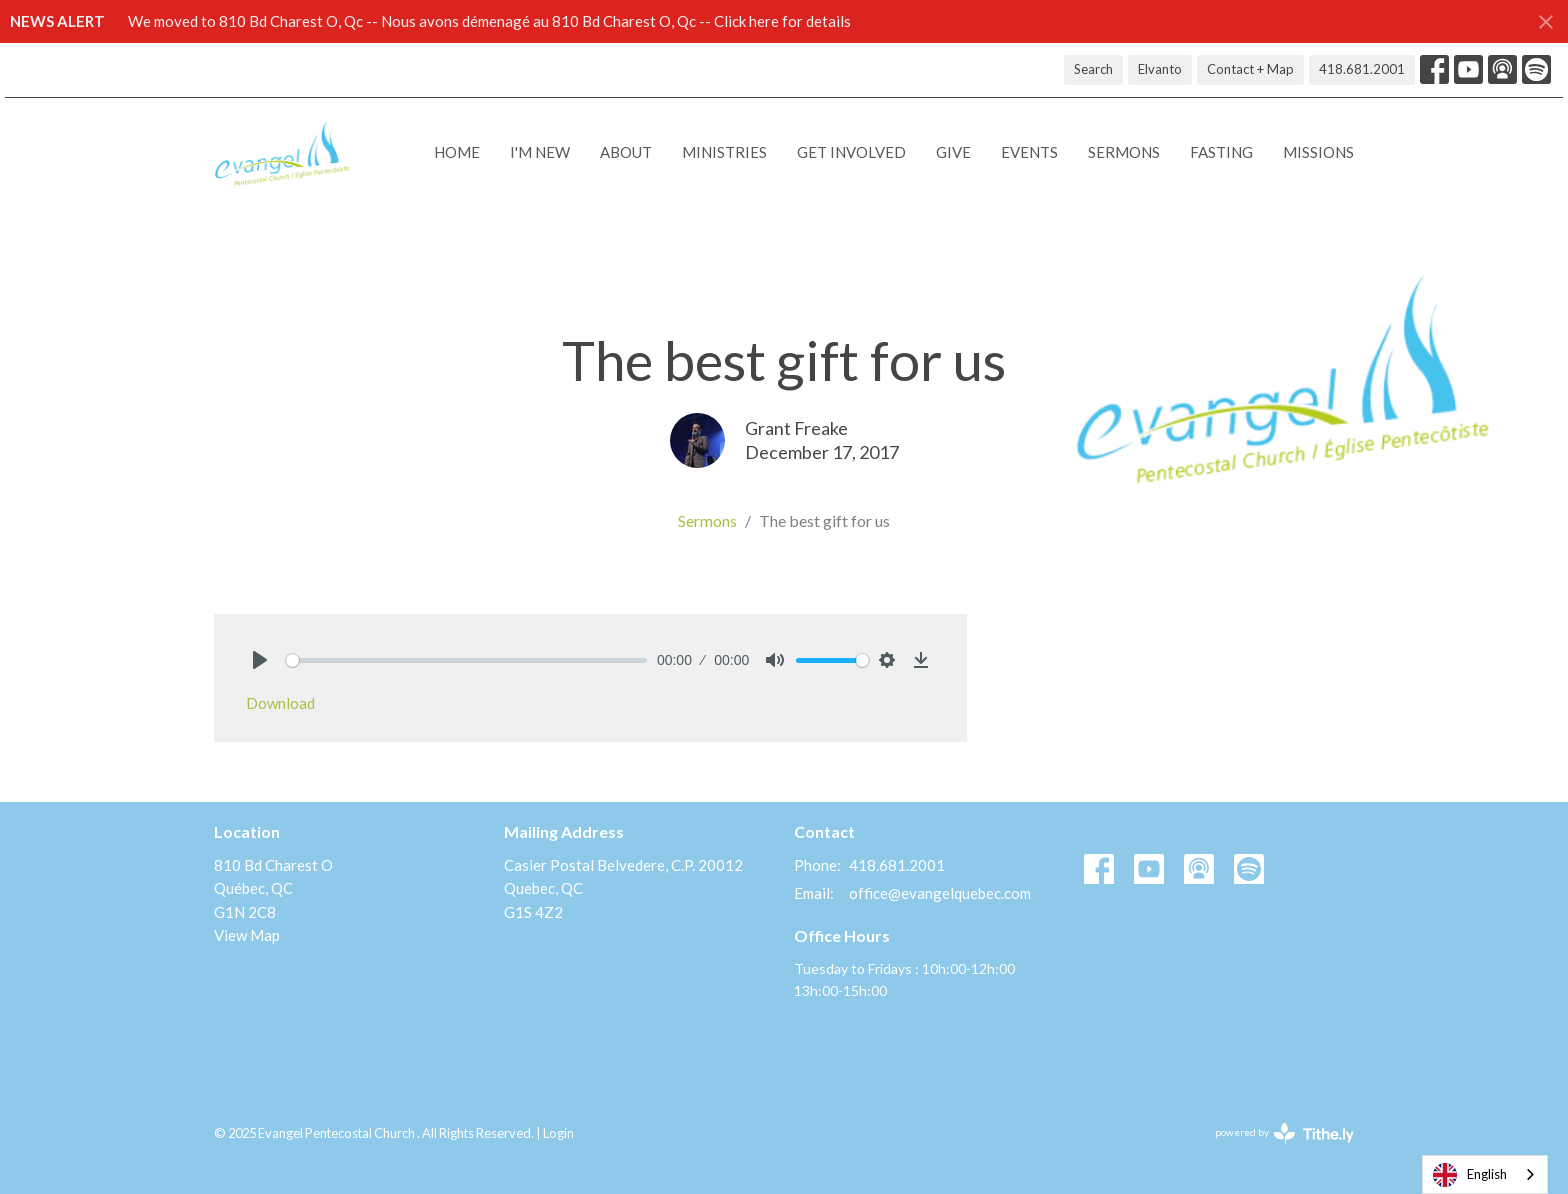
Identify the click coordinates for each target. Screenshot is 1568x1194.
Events (1029, 152)
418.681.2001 (1362, 69)
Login (558, 1133)
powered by (1284, 1133)
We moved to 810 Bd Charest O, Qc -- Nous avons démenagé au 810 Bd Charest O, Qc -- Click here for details (489, 21)
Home (457, 152)
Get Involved (851, 152)
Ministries (724, 152)
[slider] (466, 660)
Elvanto (1160, 69)
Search (1093, 69)
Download (280, 703)
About (626, 152)
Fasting (1221, 152)
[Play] (260, 660)
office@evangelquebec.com (940, 893)
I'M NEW (540, 152)
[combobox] (1485, 1174)
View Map (247, 935)
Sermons (1124, 152)
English (1470, 1175)
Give (953, 152)
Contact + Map (1250, 69)
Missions (1318, 152)
